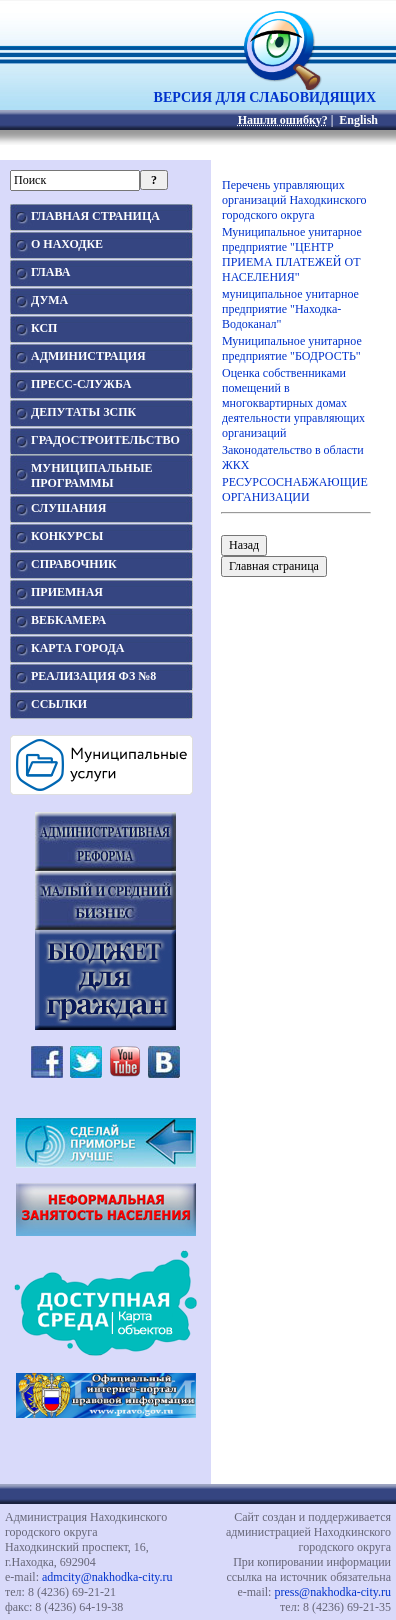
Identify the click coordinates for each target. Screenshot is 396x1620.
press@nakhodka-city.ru (332, 1592)
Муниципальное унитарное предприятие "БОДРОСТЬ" (292, 348)
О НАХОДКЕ (67, 244)
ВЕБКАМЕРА (68, 620)
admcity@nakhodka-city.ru (107, 1577)
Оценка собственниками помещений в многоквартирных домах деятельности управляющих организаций (293, 403)
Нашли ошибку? (283, 120)
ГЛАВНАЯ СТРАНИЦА (95, 216)
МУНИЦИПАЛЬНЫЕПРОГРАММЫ (91, 475)
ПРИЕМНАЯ (67, 592)
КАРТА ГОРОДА (78, 648)
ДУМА (49, 300)
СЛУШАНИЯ (68, 508)
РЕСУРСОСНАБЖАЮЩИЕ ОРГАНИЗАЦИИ (295, 489)
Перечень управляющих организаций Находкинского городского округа (294, 200)
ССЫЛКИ (59, 704)
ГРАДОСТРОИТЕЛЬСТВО (105, 440)
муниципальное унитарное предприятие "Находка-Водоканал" (290, 309)
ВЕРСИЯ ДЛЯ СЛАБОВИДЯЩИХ (265, 91)
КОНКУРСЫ (67, 536)
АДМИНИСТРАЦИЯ (88, 356)
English (358, 120)
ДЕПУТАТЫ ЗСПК (83, 412)
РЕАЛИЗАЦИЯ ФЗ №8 (93, 676)
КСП (44, 328)
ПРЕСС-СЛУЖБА (81, 384)
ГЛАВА (50, 272)
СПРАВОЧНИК (74, 564)
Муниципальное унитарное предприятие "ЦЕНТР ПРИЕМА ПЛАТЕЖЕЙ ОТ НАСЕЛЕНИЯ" (292, 254)
